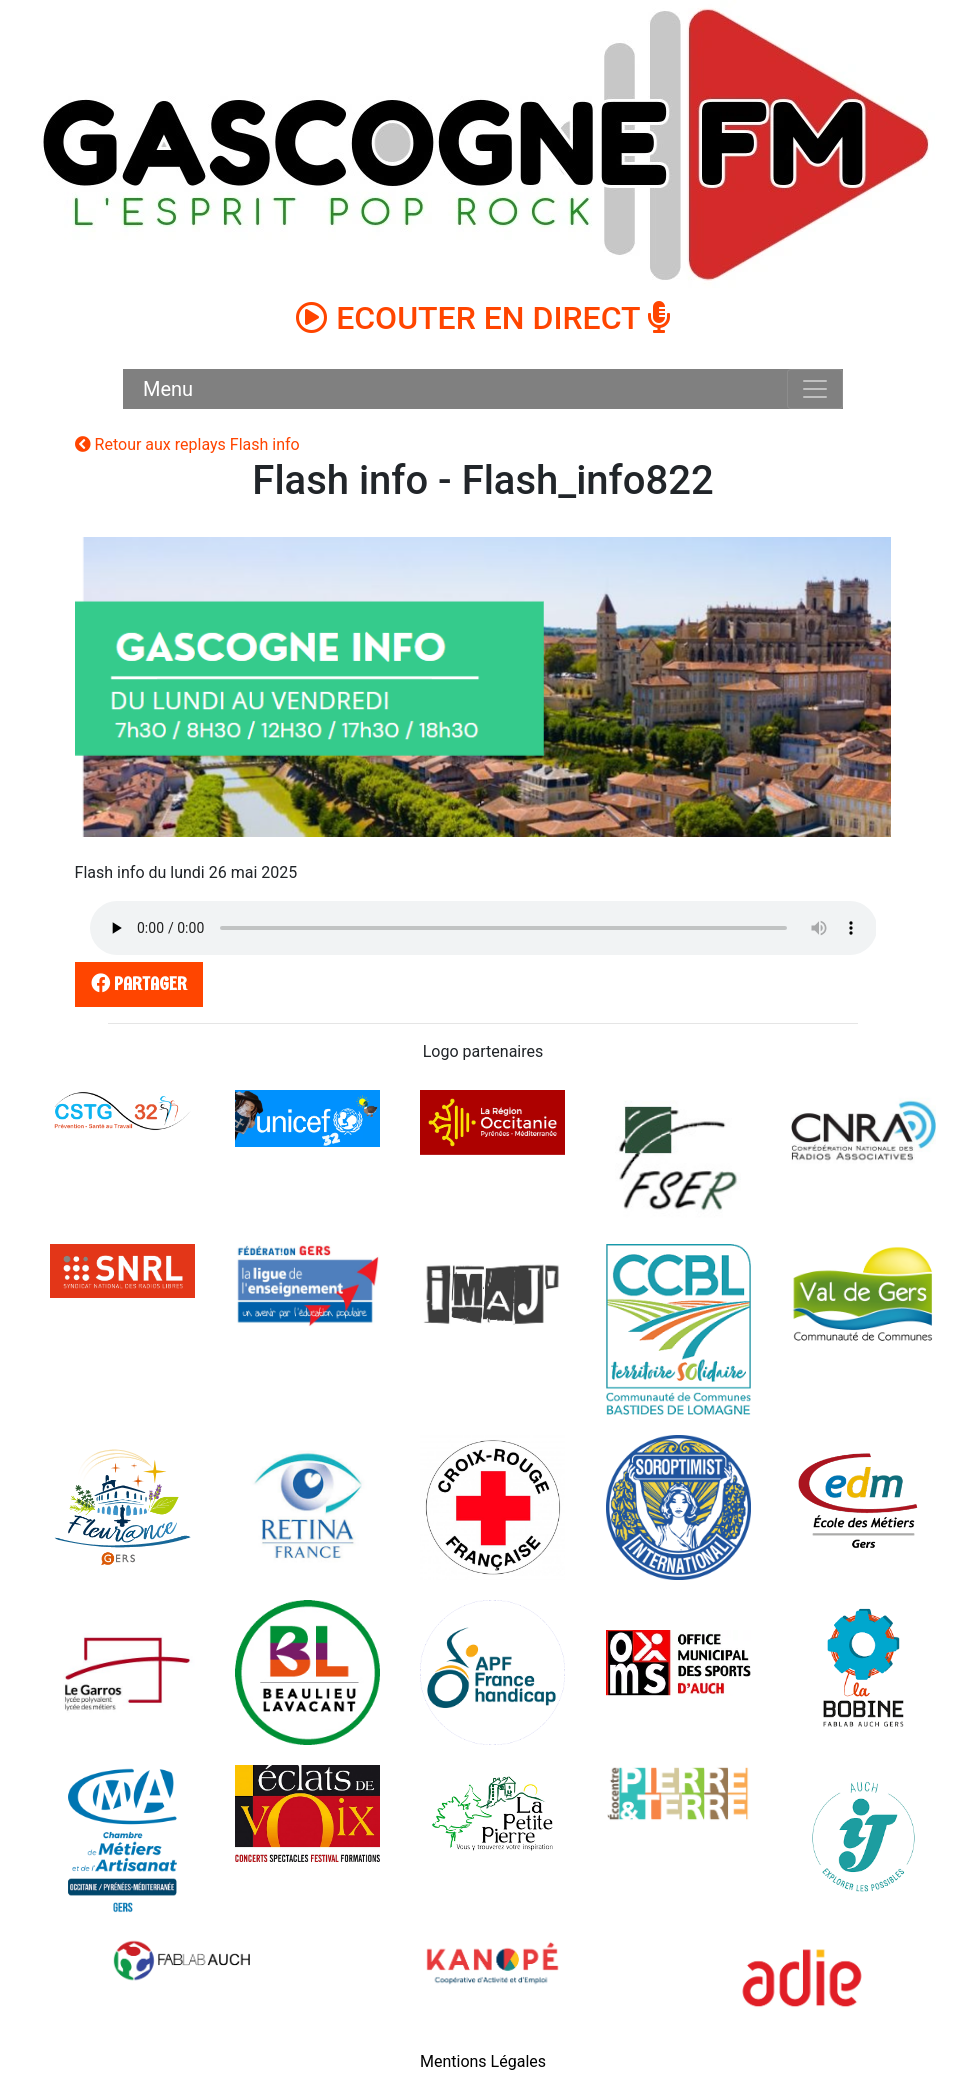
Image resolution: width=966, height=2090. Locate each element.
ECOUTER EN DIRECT (483, 318)
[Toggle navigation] (815, 389)
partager (135, 983)
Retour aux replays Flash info (187, 444)
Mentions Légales (483, 2061)
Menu (168, 389)
